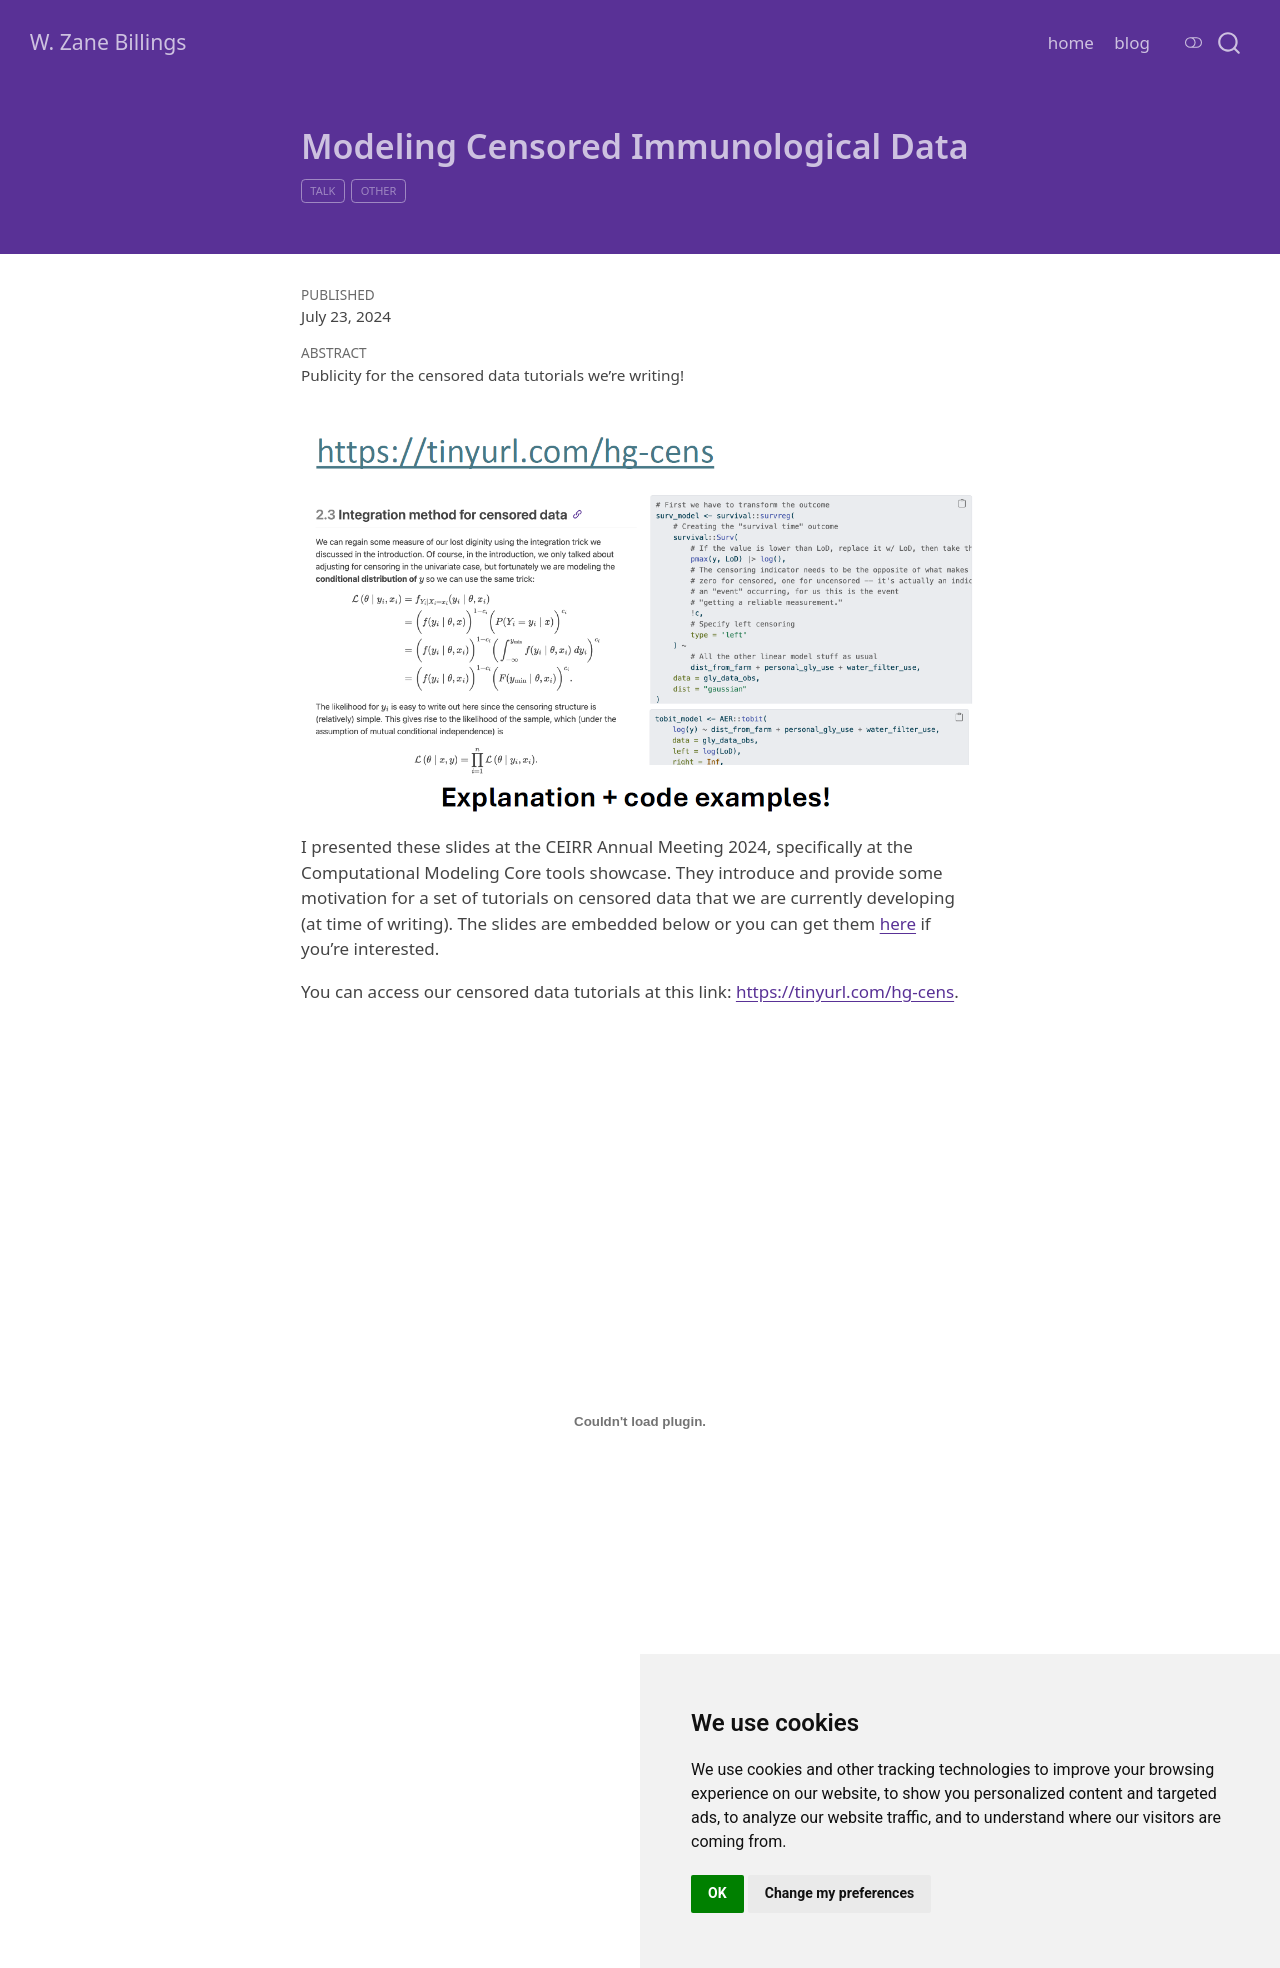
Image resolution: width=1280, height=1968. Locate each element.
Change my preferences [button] (839, 1893)
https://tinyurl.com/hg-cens (845, 991)
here (898, 923)
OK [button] (717, 1893)
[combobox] (1230, 41)
